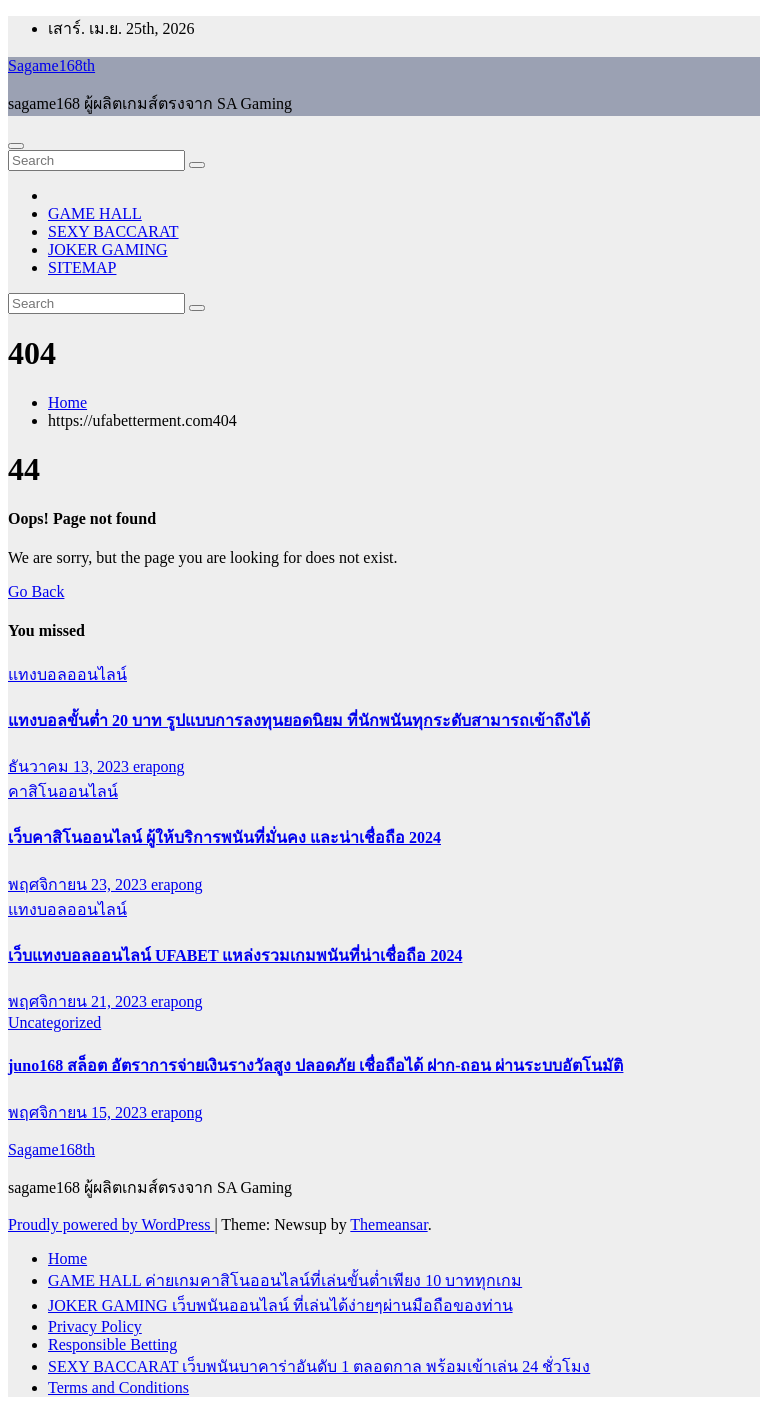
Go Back (36, 591)
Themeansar (388, 1224)
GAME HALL (95, 213)
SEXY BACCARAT (113, 231)
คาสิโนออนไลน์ (63, 791)
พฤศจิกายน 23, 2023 (79, 884)
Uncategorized (54, 1022)
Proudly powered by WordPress (111, 1224)
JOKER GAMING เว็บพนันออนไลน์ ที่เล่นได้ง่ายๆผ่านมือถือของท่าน (280, 1305)
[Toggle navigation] (16, 146)
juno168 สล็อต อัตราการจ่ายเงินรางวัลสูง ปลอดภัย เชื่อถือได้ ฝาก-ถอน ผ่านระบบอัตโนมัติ (315, 1065)
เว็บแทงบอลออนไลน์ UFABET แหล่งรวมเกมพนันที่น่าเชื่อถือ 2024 (235, 955)
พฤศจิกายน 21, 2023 (79, 1001)
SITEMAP (82, 267)
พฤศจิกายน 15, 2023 (79, 1112)
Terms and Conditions (118, 1387)
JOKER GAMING (108, 249)
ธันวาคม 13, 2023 (70, 766)
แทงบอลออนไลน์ (67, 674)
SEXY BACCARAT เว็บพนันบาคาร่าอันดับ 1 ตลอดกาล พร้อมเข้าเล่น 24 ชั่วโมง (319, 1366)
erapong (159, 766)
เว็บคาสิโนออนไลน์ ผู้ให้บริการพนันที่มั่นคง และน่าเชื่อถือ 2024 (224, 837)
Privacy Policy (95, 1326)
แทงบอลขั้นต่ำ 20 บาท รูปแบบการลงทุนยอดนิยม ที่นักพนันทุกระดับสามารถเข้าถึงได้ (299, 720)
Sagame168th (51, 65)
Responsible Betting (112, 1344)
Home (67, 402)
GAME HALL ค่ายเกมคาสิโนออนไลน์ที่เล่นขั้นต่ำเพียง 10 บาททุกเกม (285, 1280)
